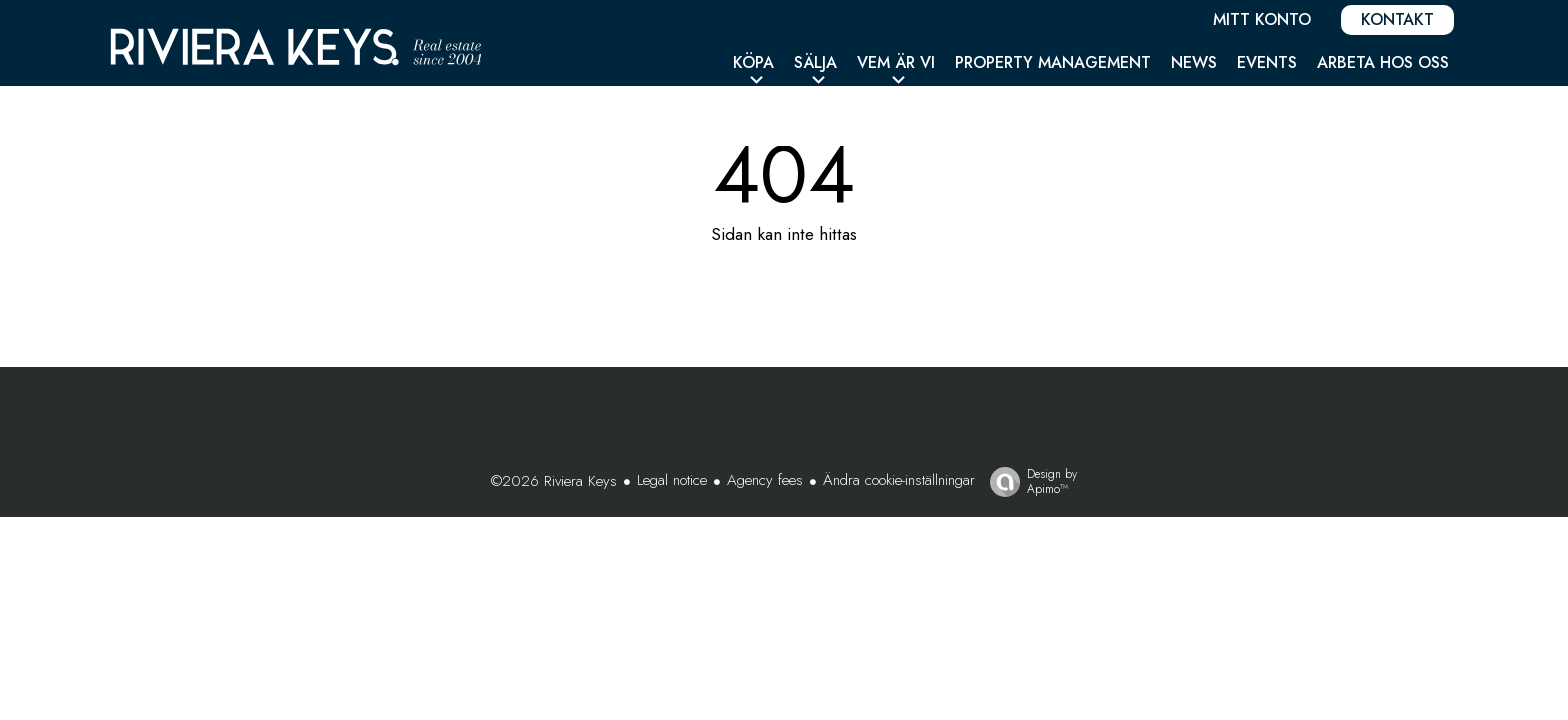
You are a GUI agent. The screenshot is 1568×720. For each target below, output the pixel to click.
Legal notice (672, 480)
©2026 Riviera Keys (554, 481)
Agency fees (765, 480)
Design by (1028, 481)
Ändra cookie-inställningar (899, 480)
